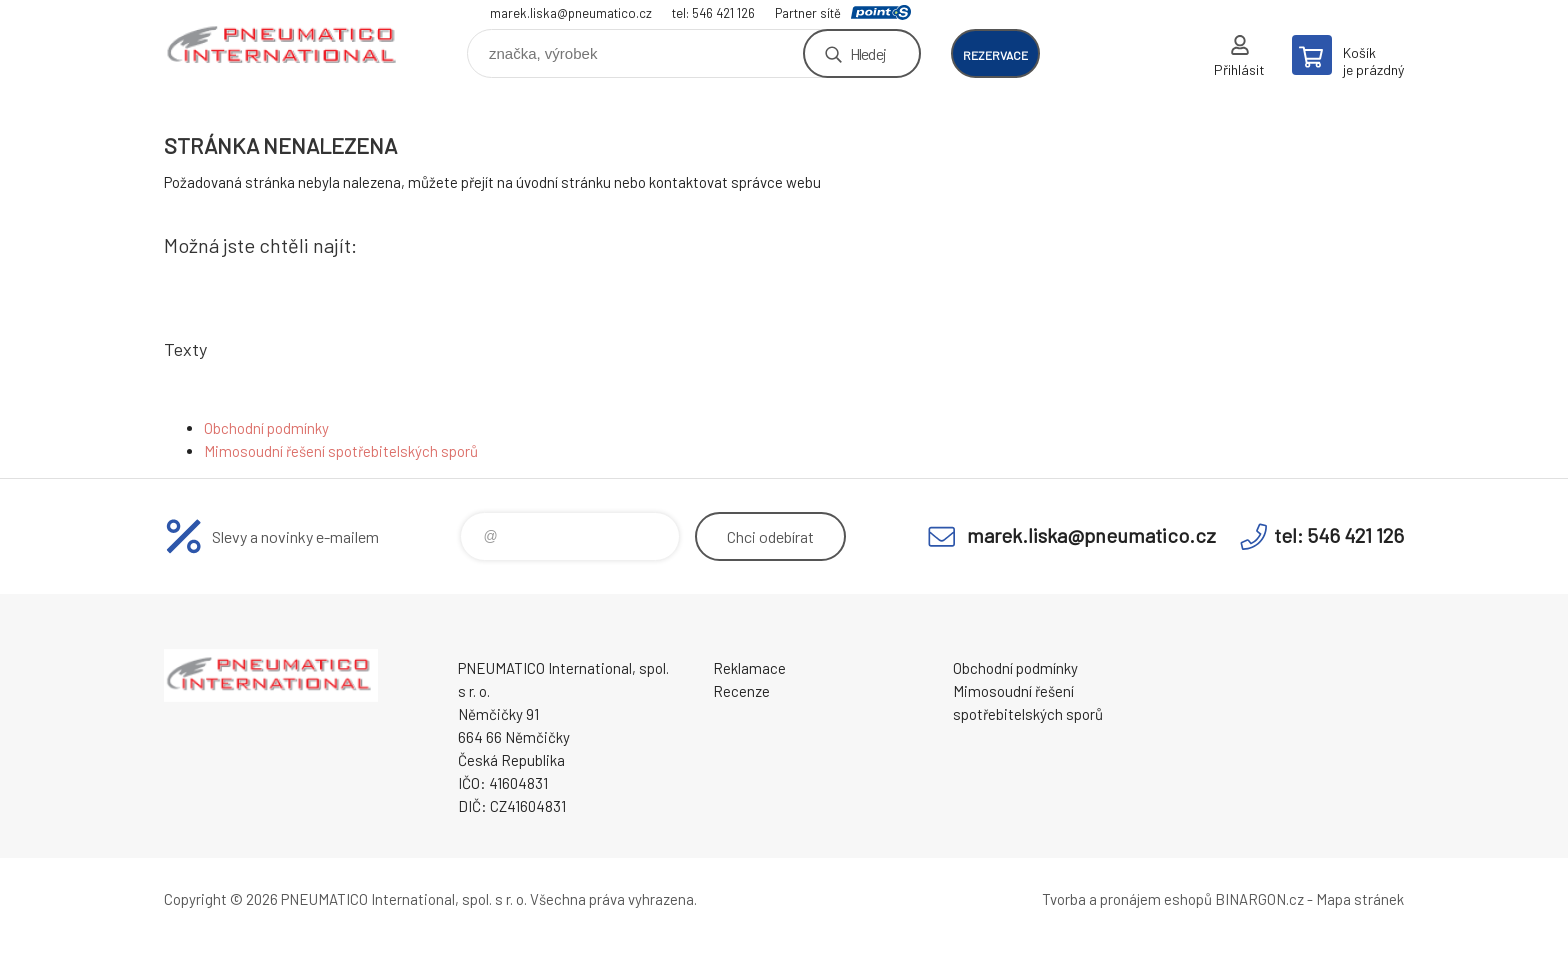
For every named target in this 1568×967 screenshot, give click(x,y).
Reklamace (749, 668)
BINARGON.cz (1259, 899)
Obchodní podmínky (266, 428)
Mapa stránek (1360, 899)
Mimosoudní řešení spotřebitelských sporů (341, 451)
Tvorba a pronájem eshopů (1127, 899)
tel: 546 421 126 (713, 13)
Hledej (868, 53)
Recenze (741, 691)
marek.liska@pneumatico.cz (571, 13)
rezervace (995, 55)
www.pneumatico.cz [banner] (284, 46)
